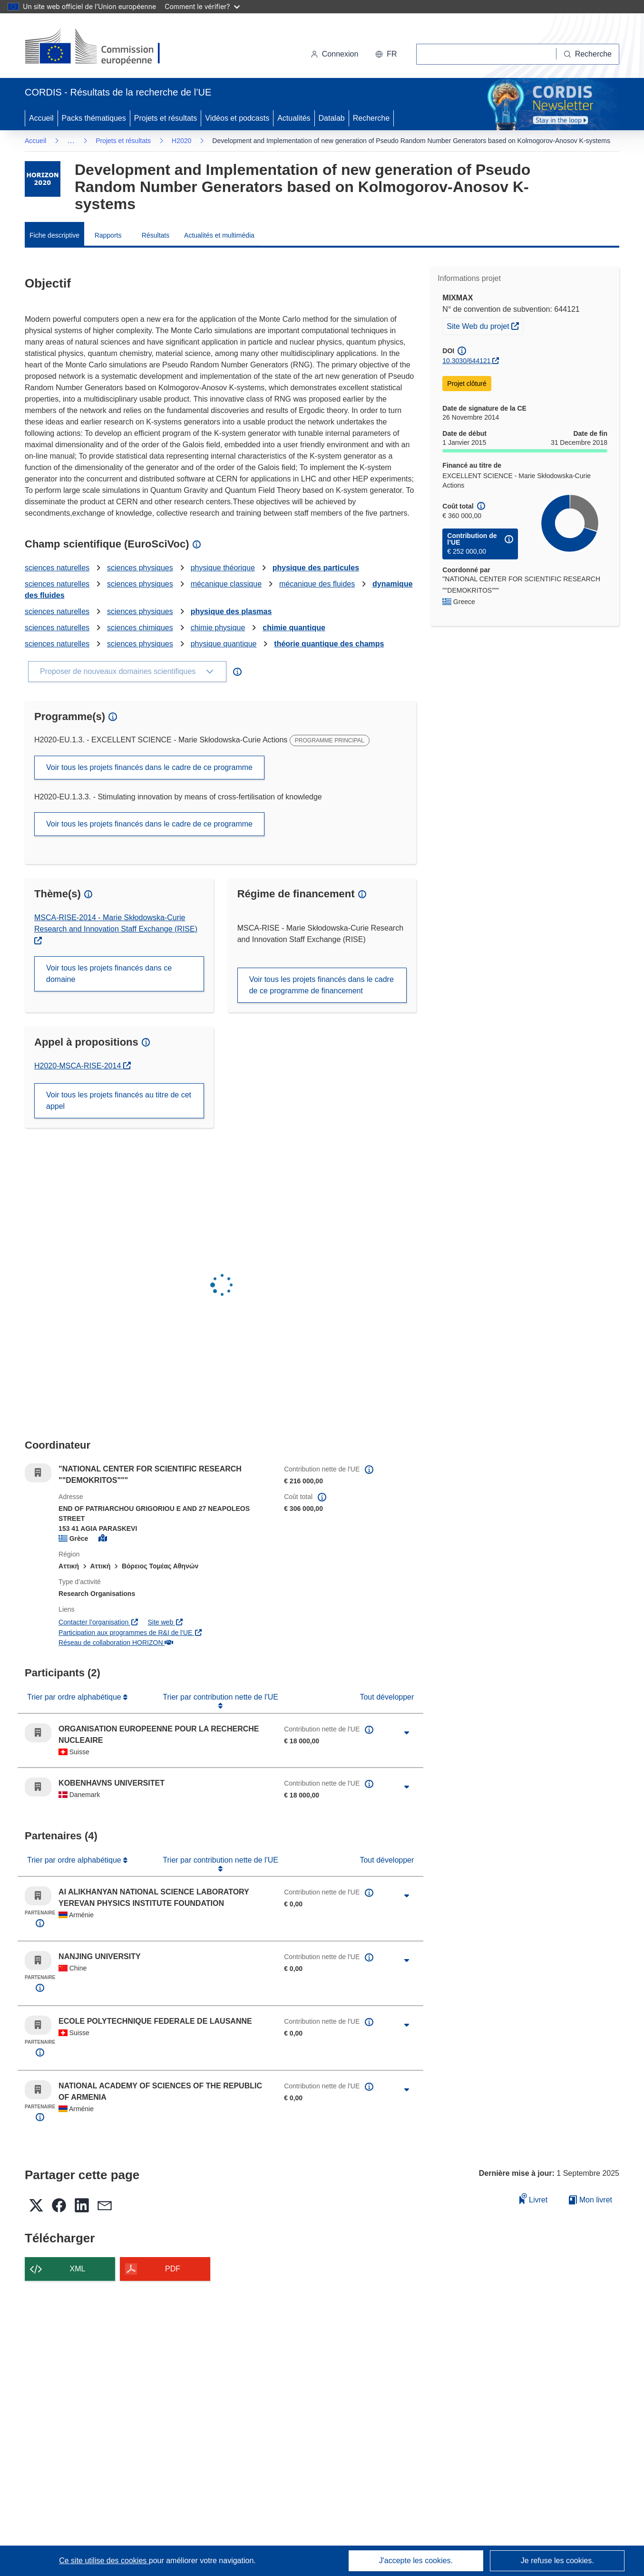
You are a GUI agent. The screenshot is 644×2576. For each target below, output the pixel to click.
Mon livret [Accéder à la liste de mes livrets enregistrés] (590, 2199)
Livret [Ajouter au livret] (533, 2198)
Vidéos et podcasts (237, 118)
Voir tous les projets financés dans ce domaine (109, 973)
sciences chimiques (140, 628)
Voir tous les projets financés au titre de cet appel (118, 1100)
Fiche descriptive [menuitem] (54, 235)
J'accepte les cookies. (416, 2561)
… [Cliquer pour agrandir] (71, 140)
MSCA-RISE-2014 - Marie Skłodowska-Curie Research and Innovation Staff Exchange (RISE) (115, 923)
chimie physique (218, 628)
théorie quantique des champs (329, 644)
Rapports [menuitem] (108, 235)
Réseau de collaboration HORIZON (116, 1642)
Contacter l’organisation (98, 1622)
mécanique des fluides (317, 584)
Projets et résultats (165, 118)
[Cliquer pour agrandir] (406, 1732)
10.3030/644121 (466, 361)
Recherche (371, 118)
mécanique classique (226, 584)
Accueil (41, 118)
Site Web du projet (484, 325)
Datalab (332, 118)
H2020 (181, 140)
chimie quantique (294, 628)
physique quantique (224, 644)
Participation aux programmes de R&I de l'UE (131, 1632)
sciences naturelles (57, 568)
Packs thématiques (94, 118)
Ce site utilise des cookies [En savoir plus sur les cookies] (104, 2561)
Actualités (293, 118)
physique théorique (223, 568)
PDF (172, 2269)
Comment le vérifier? (202, 6)
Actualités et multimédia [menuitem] (219, 235)
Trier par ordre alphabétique (75, 1697)
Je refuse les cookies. (557, 2561)
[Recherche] (587, 54)
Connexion (335, 54)
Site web (165, 1622)
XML (78, 2269)
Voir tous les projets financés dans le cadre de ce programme (149, 767)
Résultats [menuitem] (155, 235)
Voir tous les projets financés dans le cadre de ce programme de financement (321, 985)
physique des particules (316, 568)
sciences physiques (140, 568)
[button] (386, 54)
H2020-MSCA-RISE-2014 (82, 1066)
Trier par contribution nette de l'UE (220, 1697)
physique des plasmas (231, 611)
